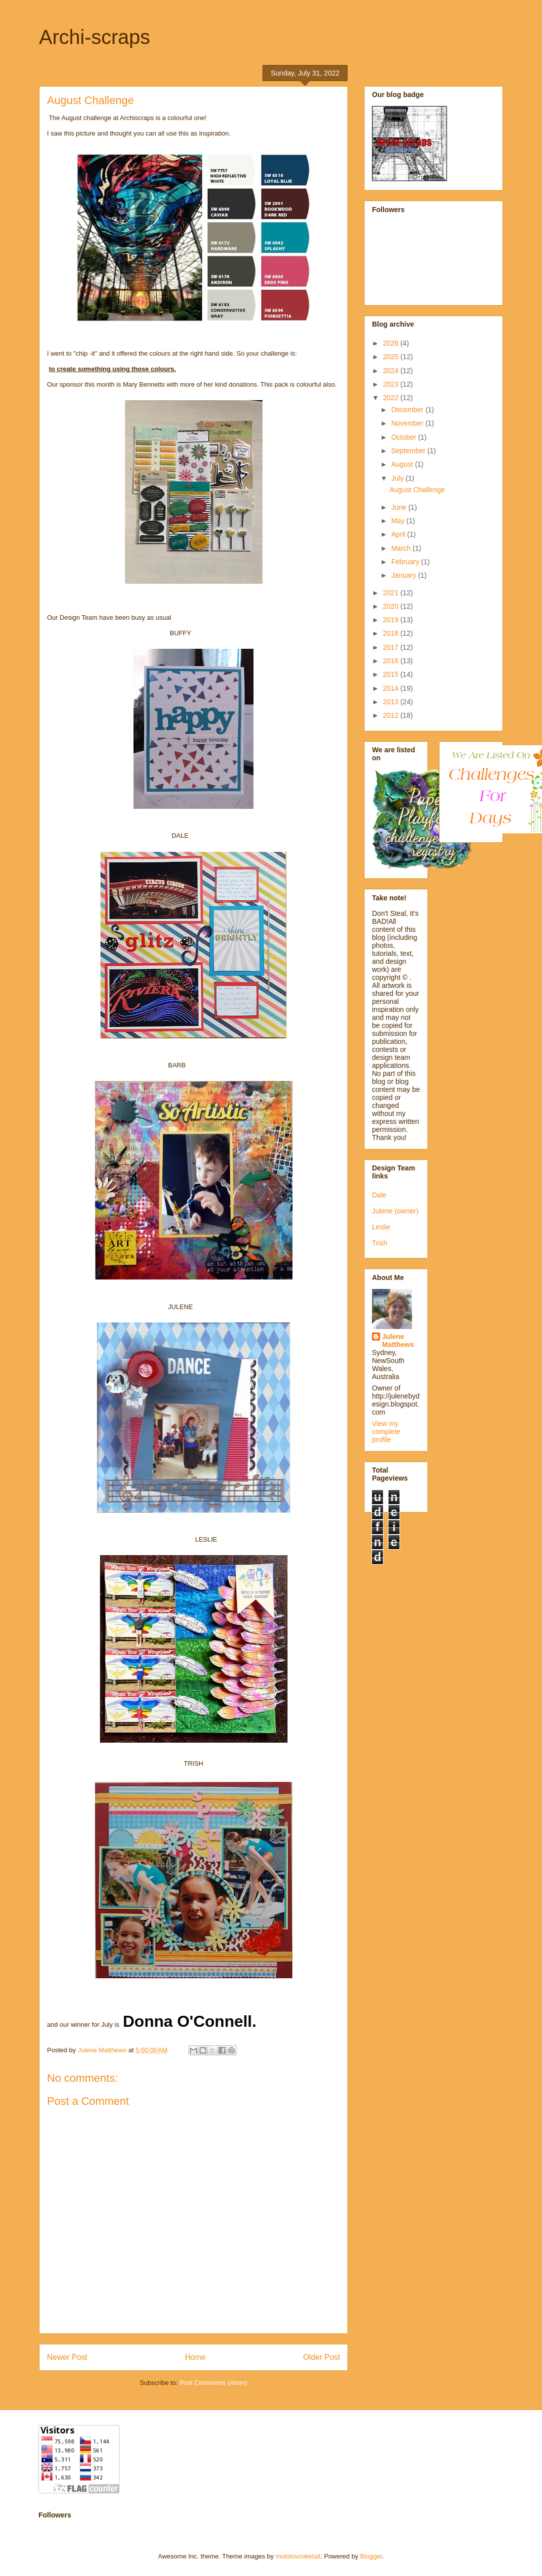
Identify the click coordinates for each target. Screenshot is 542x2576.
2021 (391, 593)
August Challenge (417, 490)
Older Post (321, 2357)
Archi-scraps (94, 37)
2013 (391, 702)
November (408, 423)
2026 (391, 343)
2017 (391, 647)
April (399, 534)
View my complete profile (386, 1432)
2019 (391, 620)
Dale (379, 1195)
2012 (391, 715)
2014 (391, 688)
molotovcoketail (298, 2556)
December (408, 410)
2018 (391, 633)
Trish (380, 1243)
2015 (391, 674)
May (398, 521)
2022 (391, 398)
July (398, 478)
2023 (391, 384)
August (402, 464)
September (409, 451)
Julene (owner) (395, 1211)
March (401, 548)
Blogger (371, 2556)
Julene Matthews (398, 1341)
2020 (391, 606)
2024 (391, 371)
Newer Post (67, 2357)
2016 (391, 661)
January (404, 575)
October (404, 437)
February (406, 562)
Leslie (381, 1227)
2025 (391, 357)
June (399, 507)
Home (195, 2357)
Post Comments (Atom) (213, 2382)
